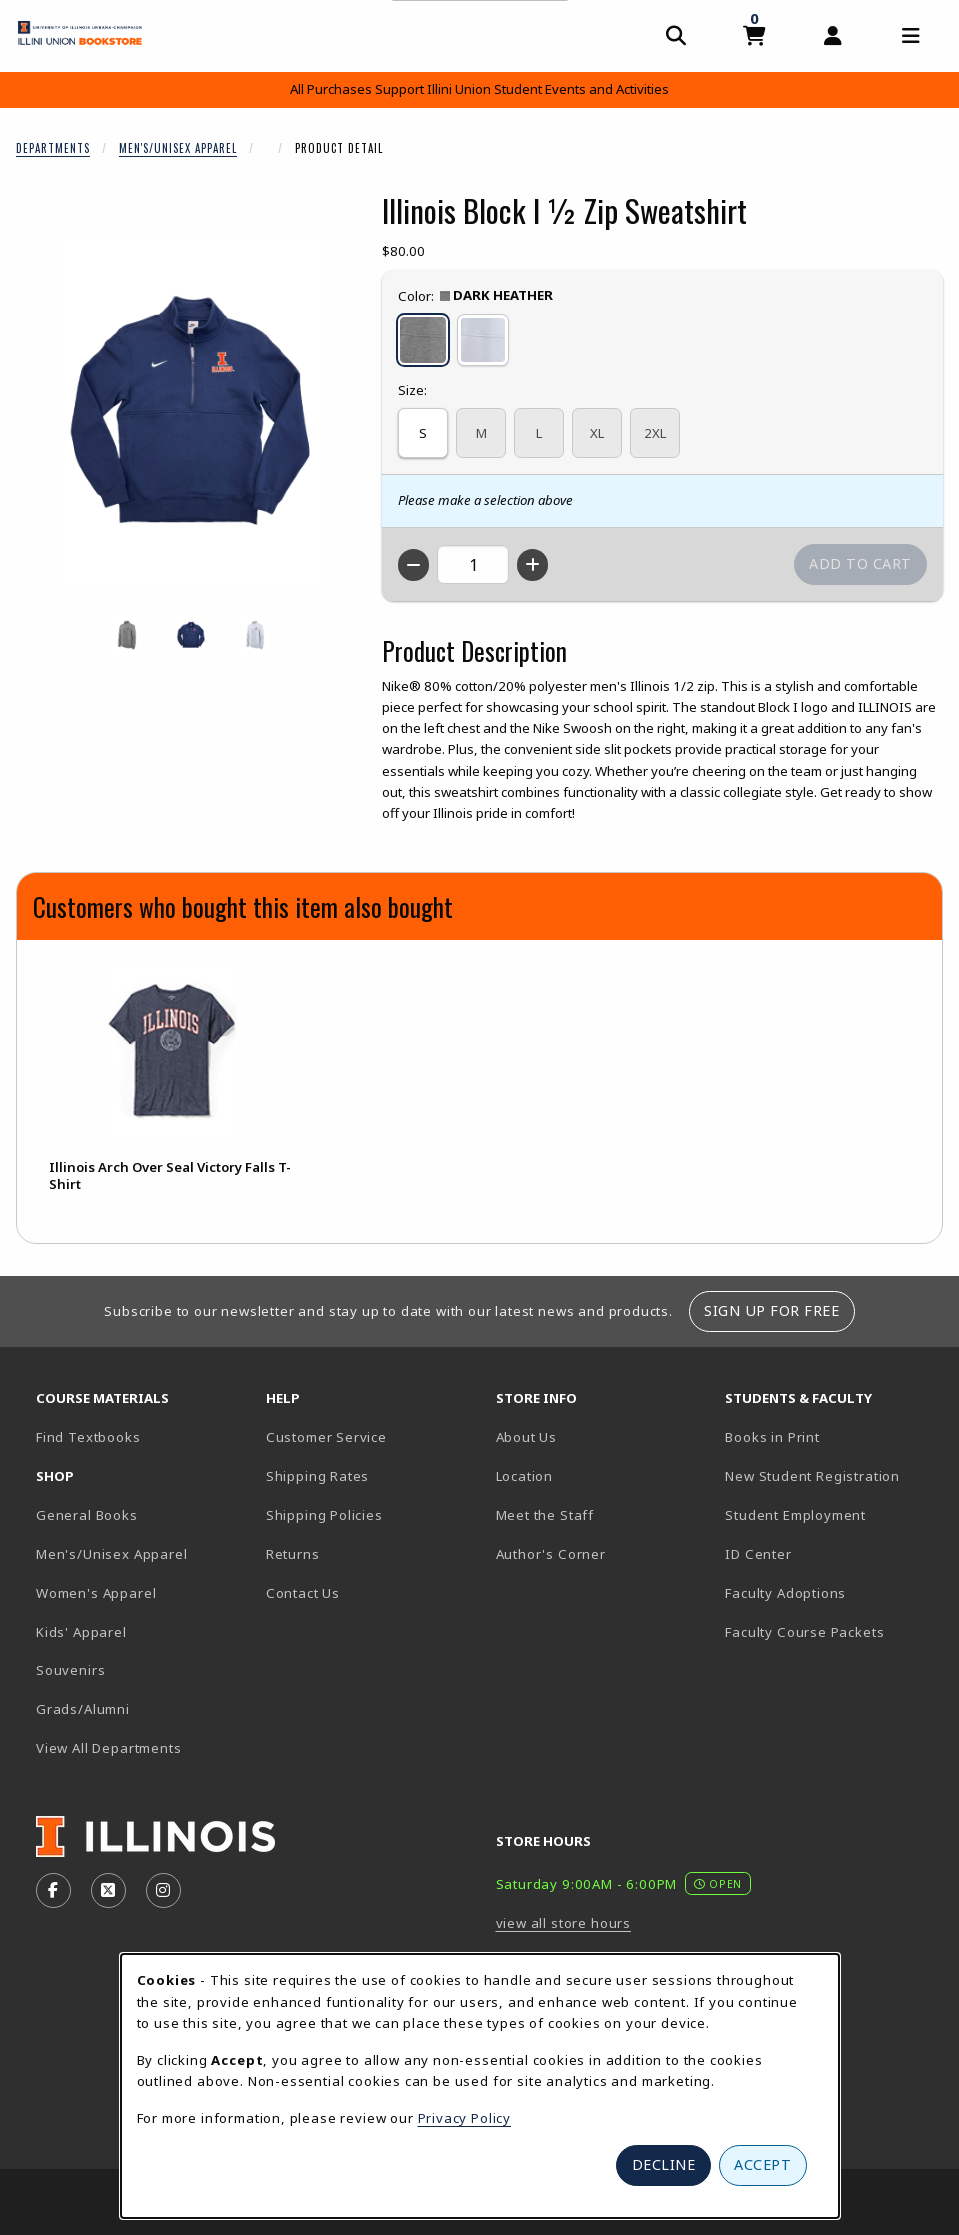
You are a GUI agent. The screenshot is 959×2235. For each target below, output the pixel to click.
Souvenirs (70, 1670)
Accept (762, 2164)
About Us (527, 1437)
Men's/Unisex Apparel (178, 148)
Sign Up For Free (771, 1310)
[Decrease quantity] (413, 565)
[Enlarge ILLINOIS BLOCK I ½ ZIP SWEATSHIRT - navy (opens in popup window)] (191, 635)
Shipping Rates (318, 1476)
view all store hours (564, 1923)
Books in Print (832, 1436)
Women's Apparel (96, 1593)
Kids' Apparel (81, 1632)
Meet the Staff (545, 1515)
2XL (655, 433)
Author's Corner (551, 1554)
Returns (293, 1554)
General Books (87, 1515)
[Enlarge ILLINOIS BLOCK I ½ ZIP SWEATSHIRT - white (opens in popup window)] (255, 635)
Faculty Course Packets (804, 1632)
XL (597, 433)
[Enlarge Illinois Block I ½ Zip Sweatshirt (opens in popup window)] (191, 412)
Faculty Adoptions (785, 1593)
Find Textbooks (88, 1437)
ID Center (828, 1553)
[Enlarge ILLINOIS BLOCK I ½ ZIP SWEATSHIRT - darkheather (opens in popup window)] (127, 635)
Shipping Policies (324, 1515)
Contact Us (303, 1593)
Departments (53, 148)
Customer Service (326, 1437)
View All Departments (109, 1748)
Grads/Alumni (83, 1709)
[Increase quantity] (532, 565)
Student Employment (832, 1514)
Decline (664, 2164)
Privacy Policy (465, 2118)
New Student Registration (812, 1476)
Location (525, 1476)
